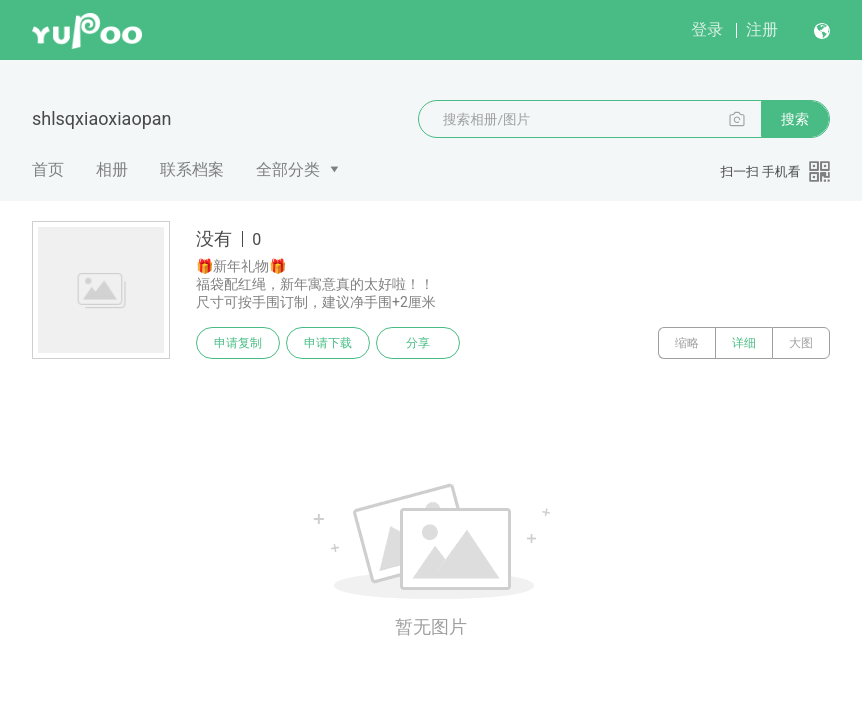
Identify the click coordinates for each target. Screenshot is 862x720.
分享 (418, 343)
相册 (112, 169)
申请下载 (328, 343)
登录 (707, 29)
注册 (762, 29)
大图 (801, 343)
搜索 (795, 119)
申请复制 (238, 343)
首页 (48, 169)
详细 (744, 343)
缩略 (687, 343)
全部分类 (288, 169)
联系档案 (192, 169)
